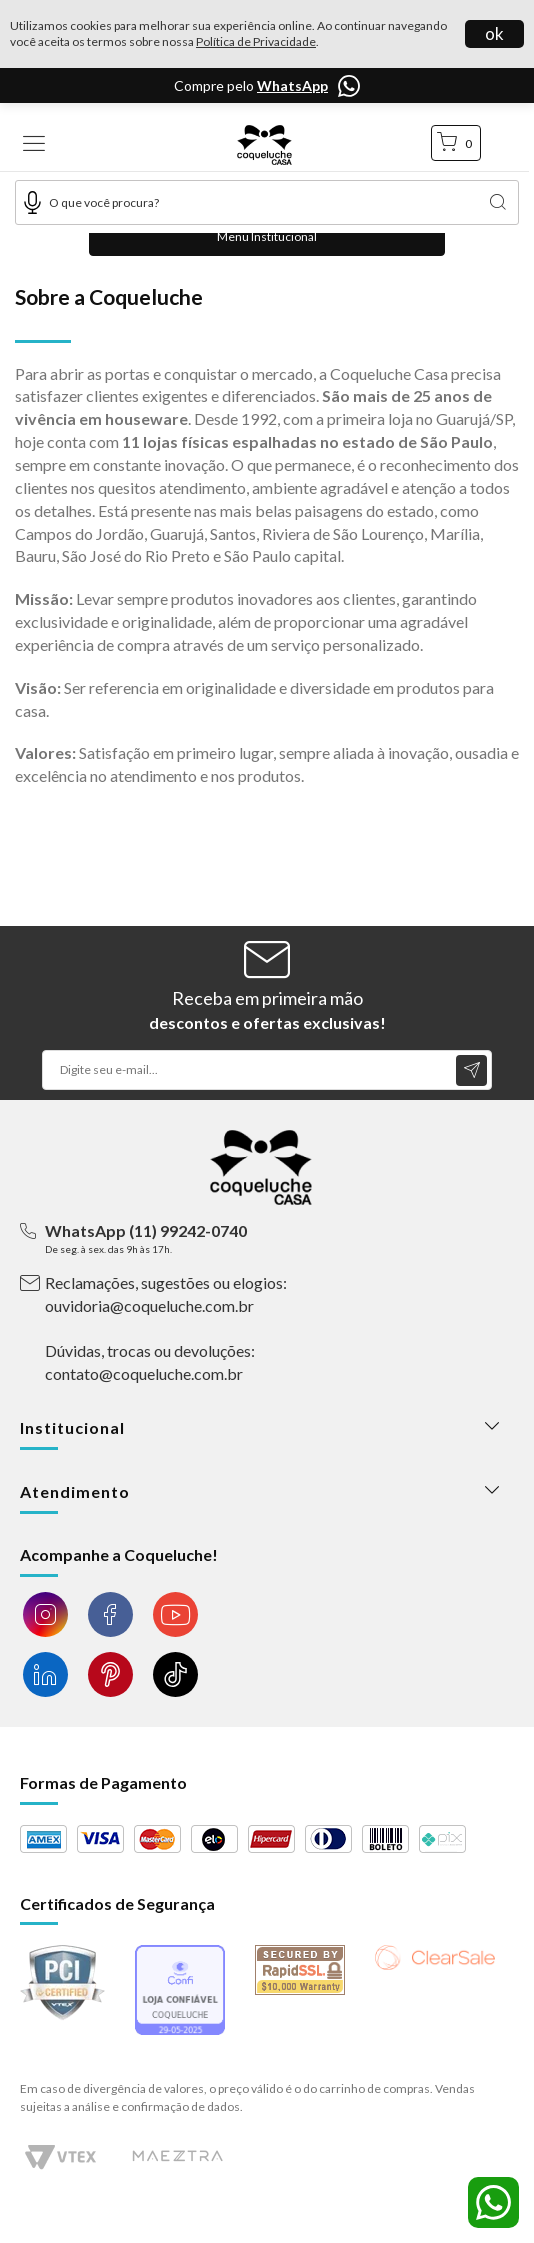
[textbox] (267, 202)
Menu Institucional (267, 236)
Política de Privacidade (256, 41)
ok (494, 33)
